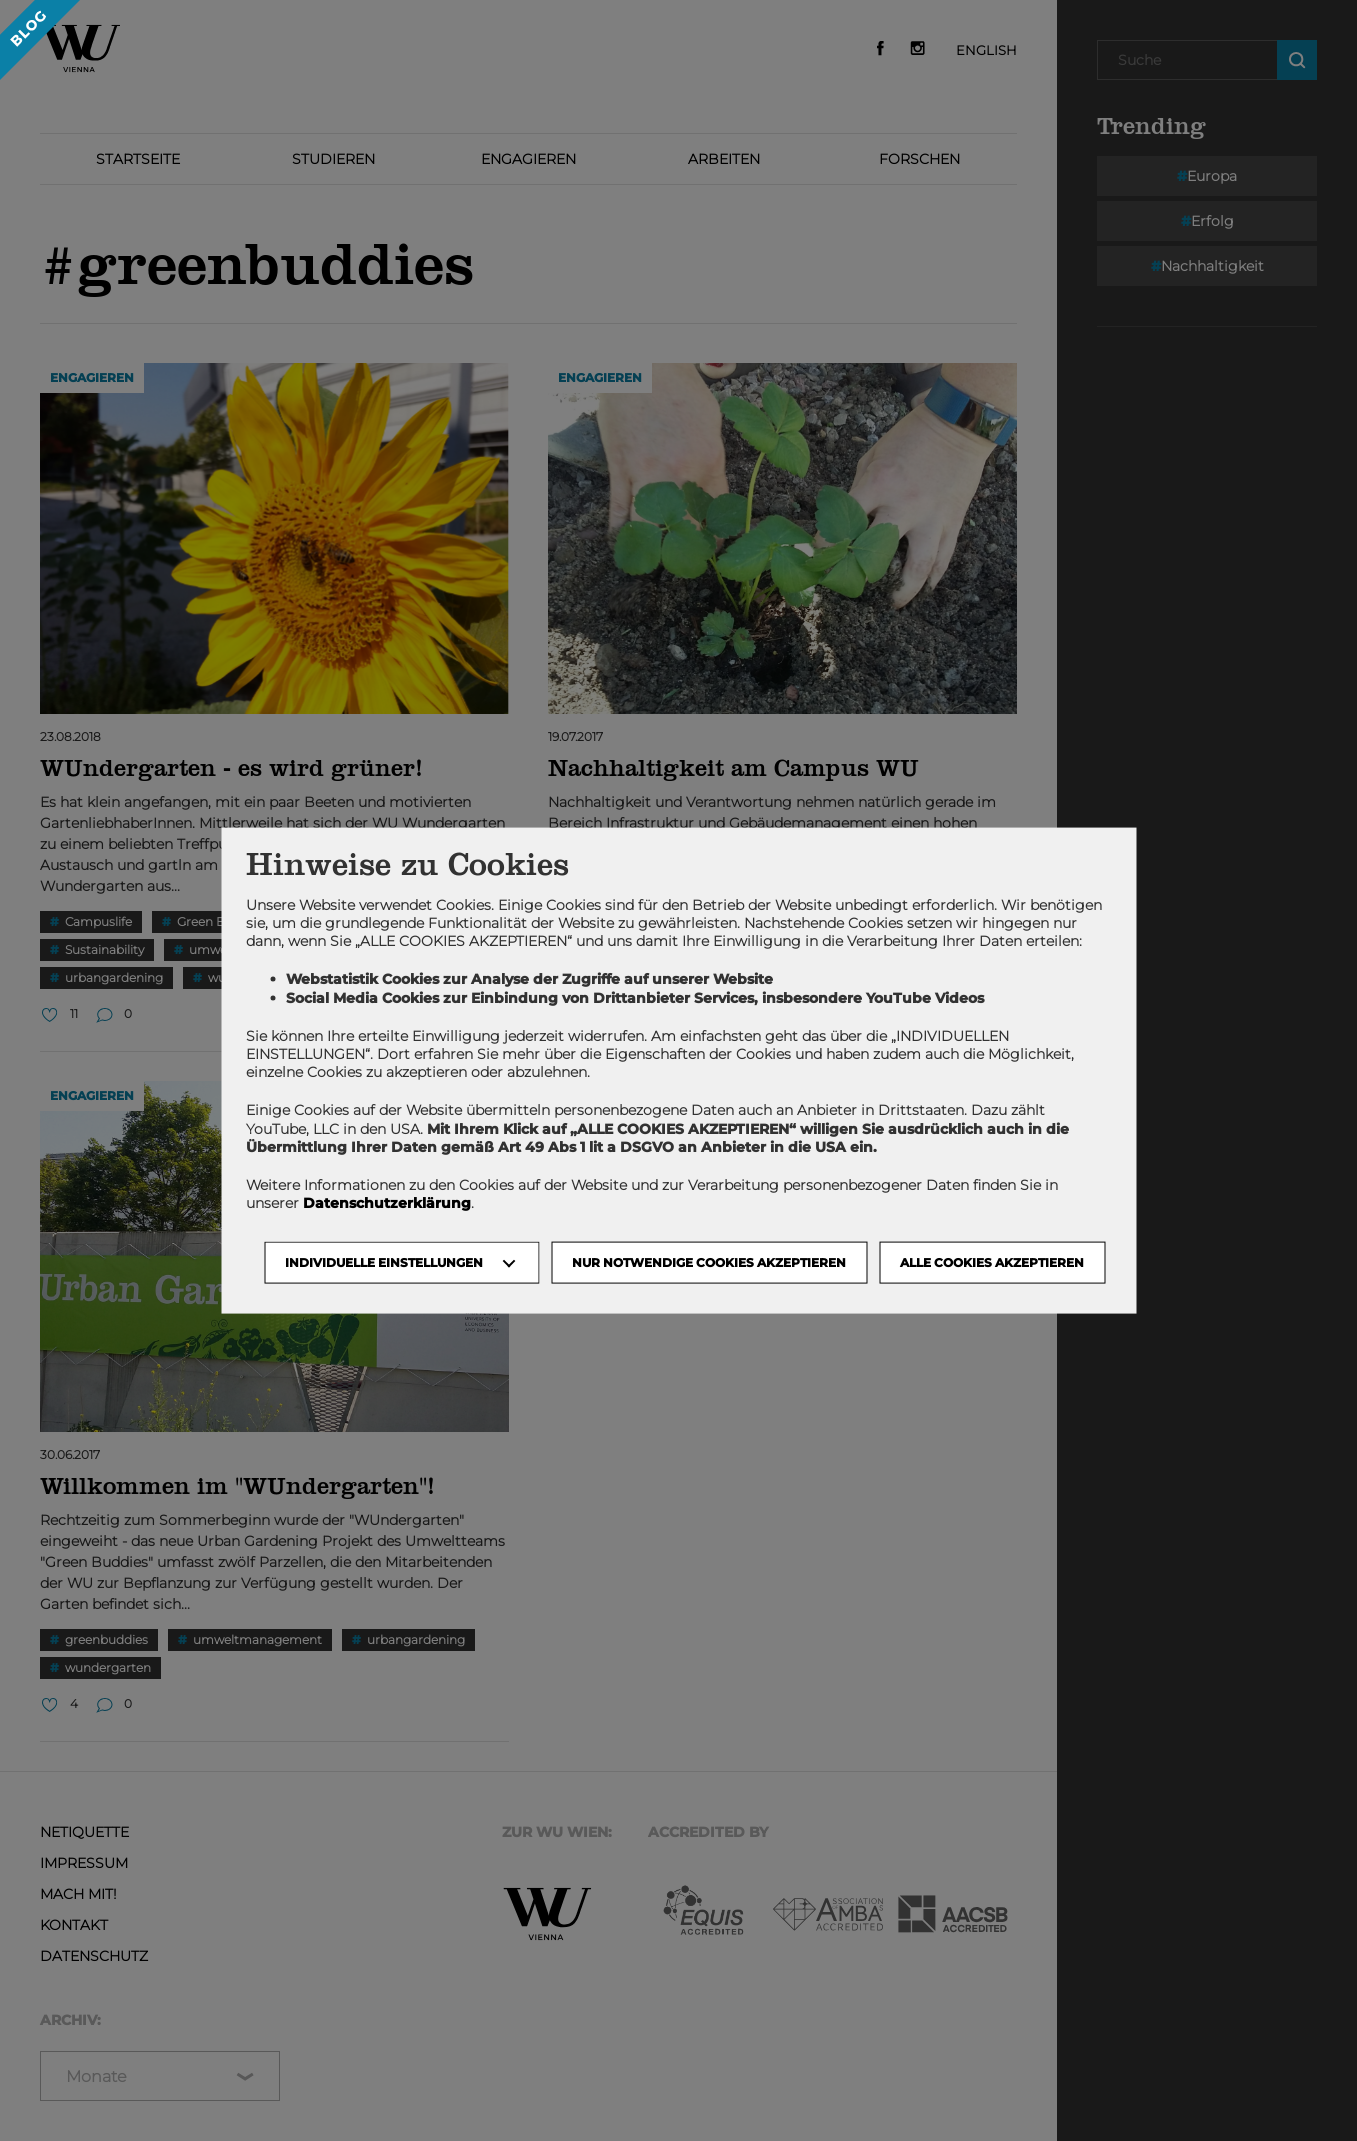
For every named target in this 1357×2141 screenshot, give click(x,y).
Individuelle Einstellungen (384, 1262)
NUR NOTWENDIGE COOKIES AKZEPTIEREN (709, 1262)
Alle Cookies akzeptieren (992, 1262)
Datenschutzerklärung (387, 1203)
